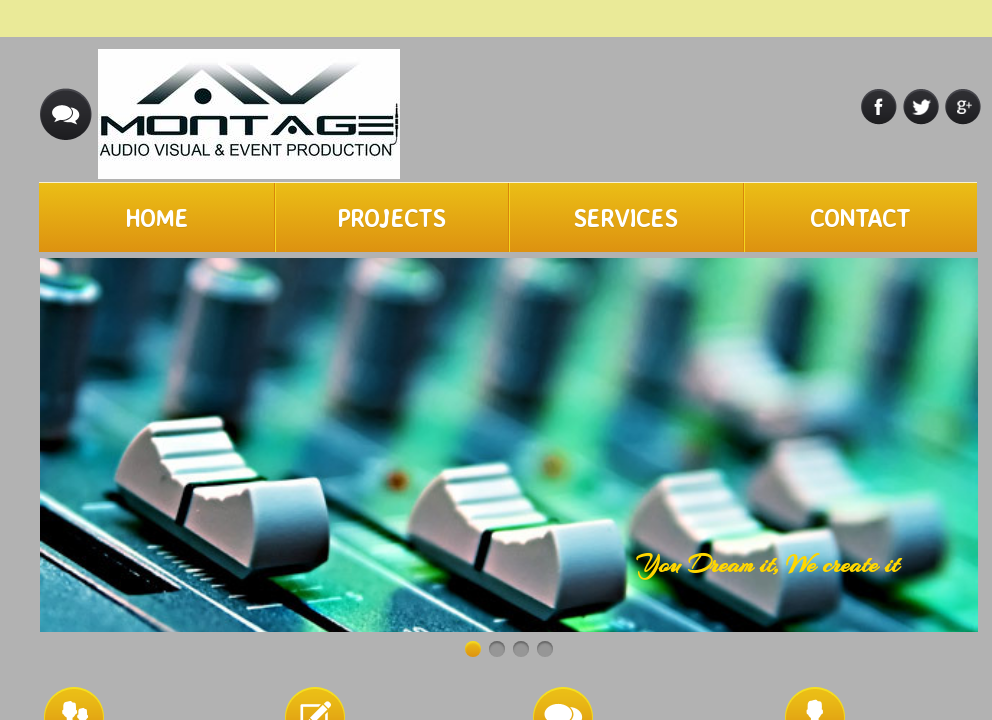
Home (156, 218)
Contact (860, 218)
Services (625, 218)
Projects (391, 218)
